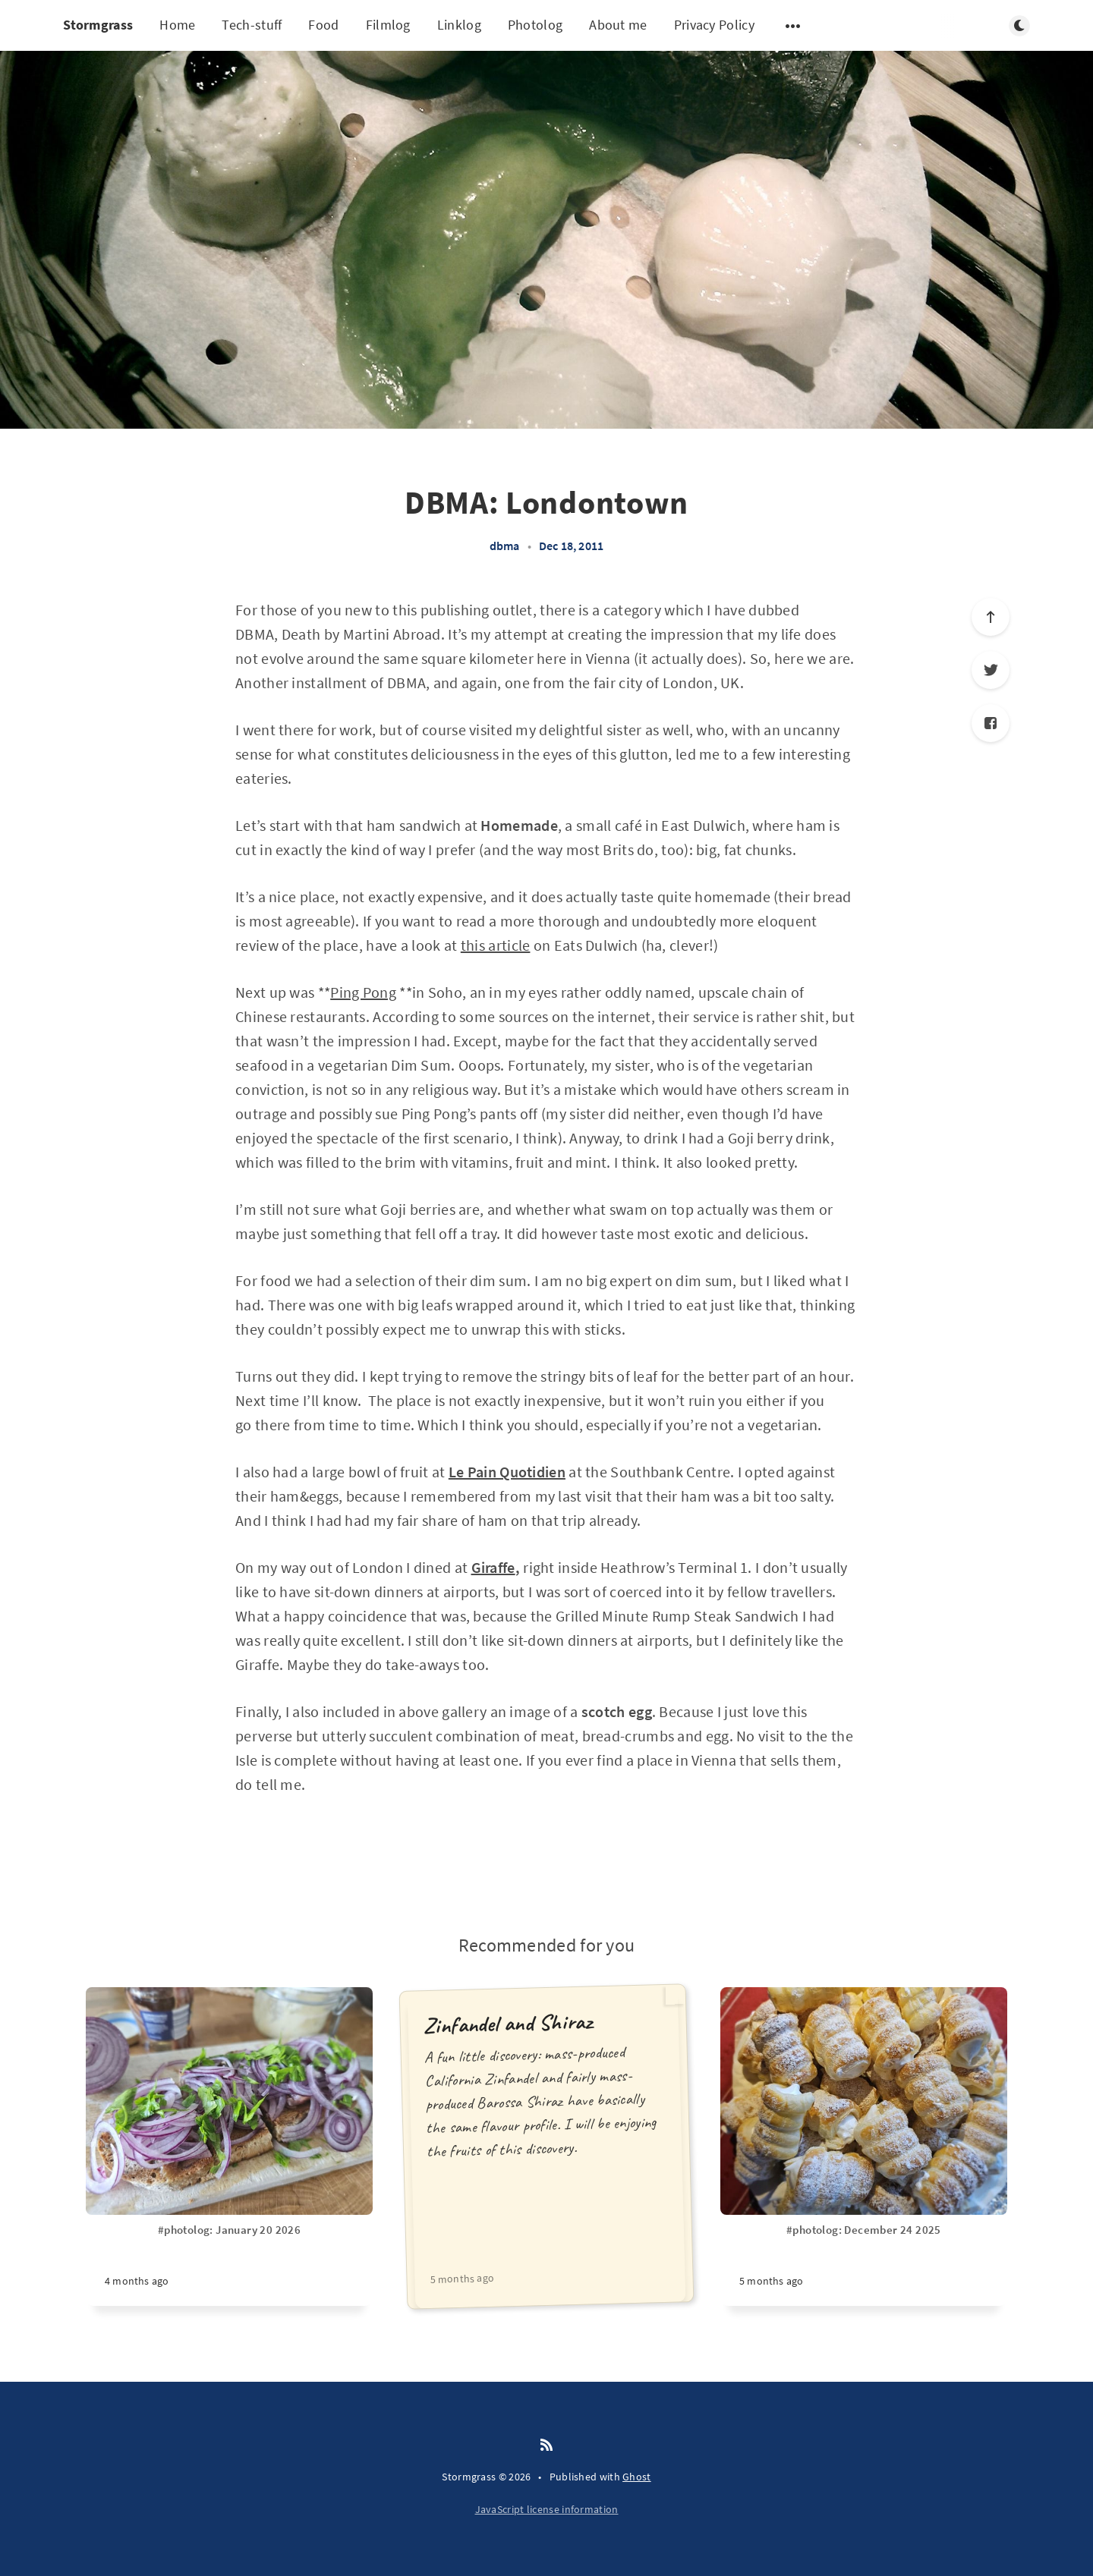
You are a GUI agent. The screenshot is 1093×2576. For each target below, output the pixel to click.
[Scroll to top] (991, 617)
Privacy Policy (714, 24)
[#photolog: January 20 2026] (229, 2264)
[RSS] (546, 2445)
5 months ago (462, 2278)
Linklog (459, 24)
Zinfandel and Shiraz (507, 2024)
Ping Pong (363, 992)
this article (496, 945)
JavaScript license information (547, 2509)
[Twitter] (991, 670)
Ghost (636, 2476)
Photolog (535, 24)
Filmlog (388, 24)
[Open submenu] (793, 26)
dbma (505, 545)
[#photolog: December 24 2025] (863, 2264)
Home (177, 24)
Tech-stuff (252, 24)
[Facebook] (991, 723)
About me (618, 24)
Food (323, 24)
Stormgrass (98, 24)
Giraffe (493, 1567)
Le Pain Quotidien (507, 1471)
